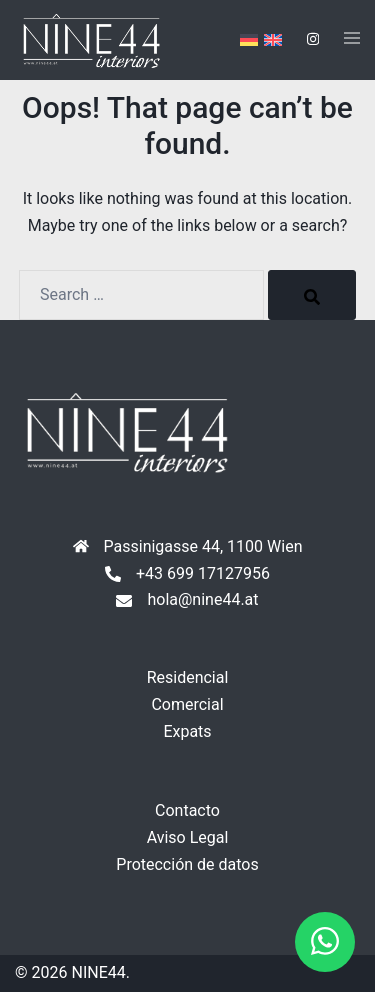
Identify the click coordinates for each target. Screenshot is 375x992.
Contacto (187, 810)
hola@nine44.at (202, 599)
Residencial (188, 677)
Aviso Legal (188, 837)
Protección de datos (187, 864)
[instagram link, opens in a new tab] (311, 39)
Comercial (187, 704)
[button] (325, 942)
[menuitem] (249, 40)
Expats (187, 731)
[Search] (312, 295)
